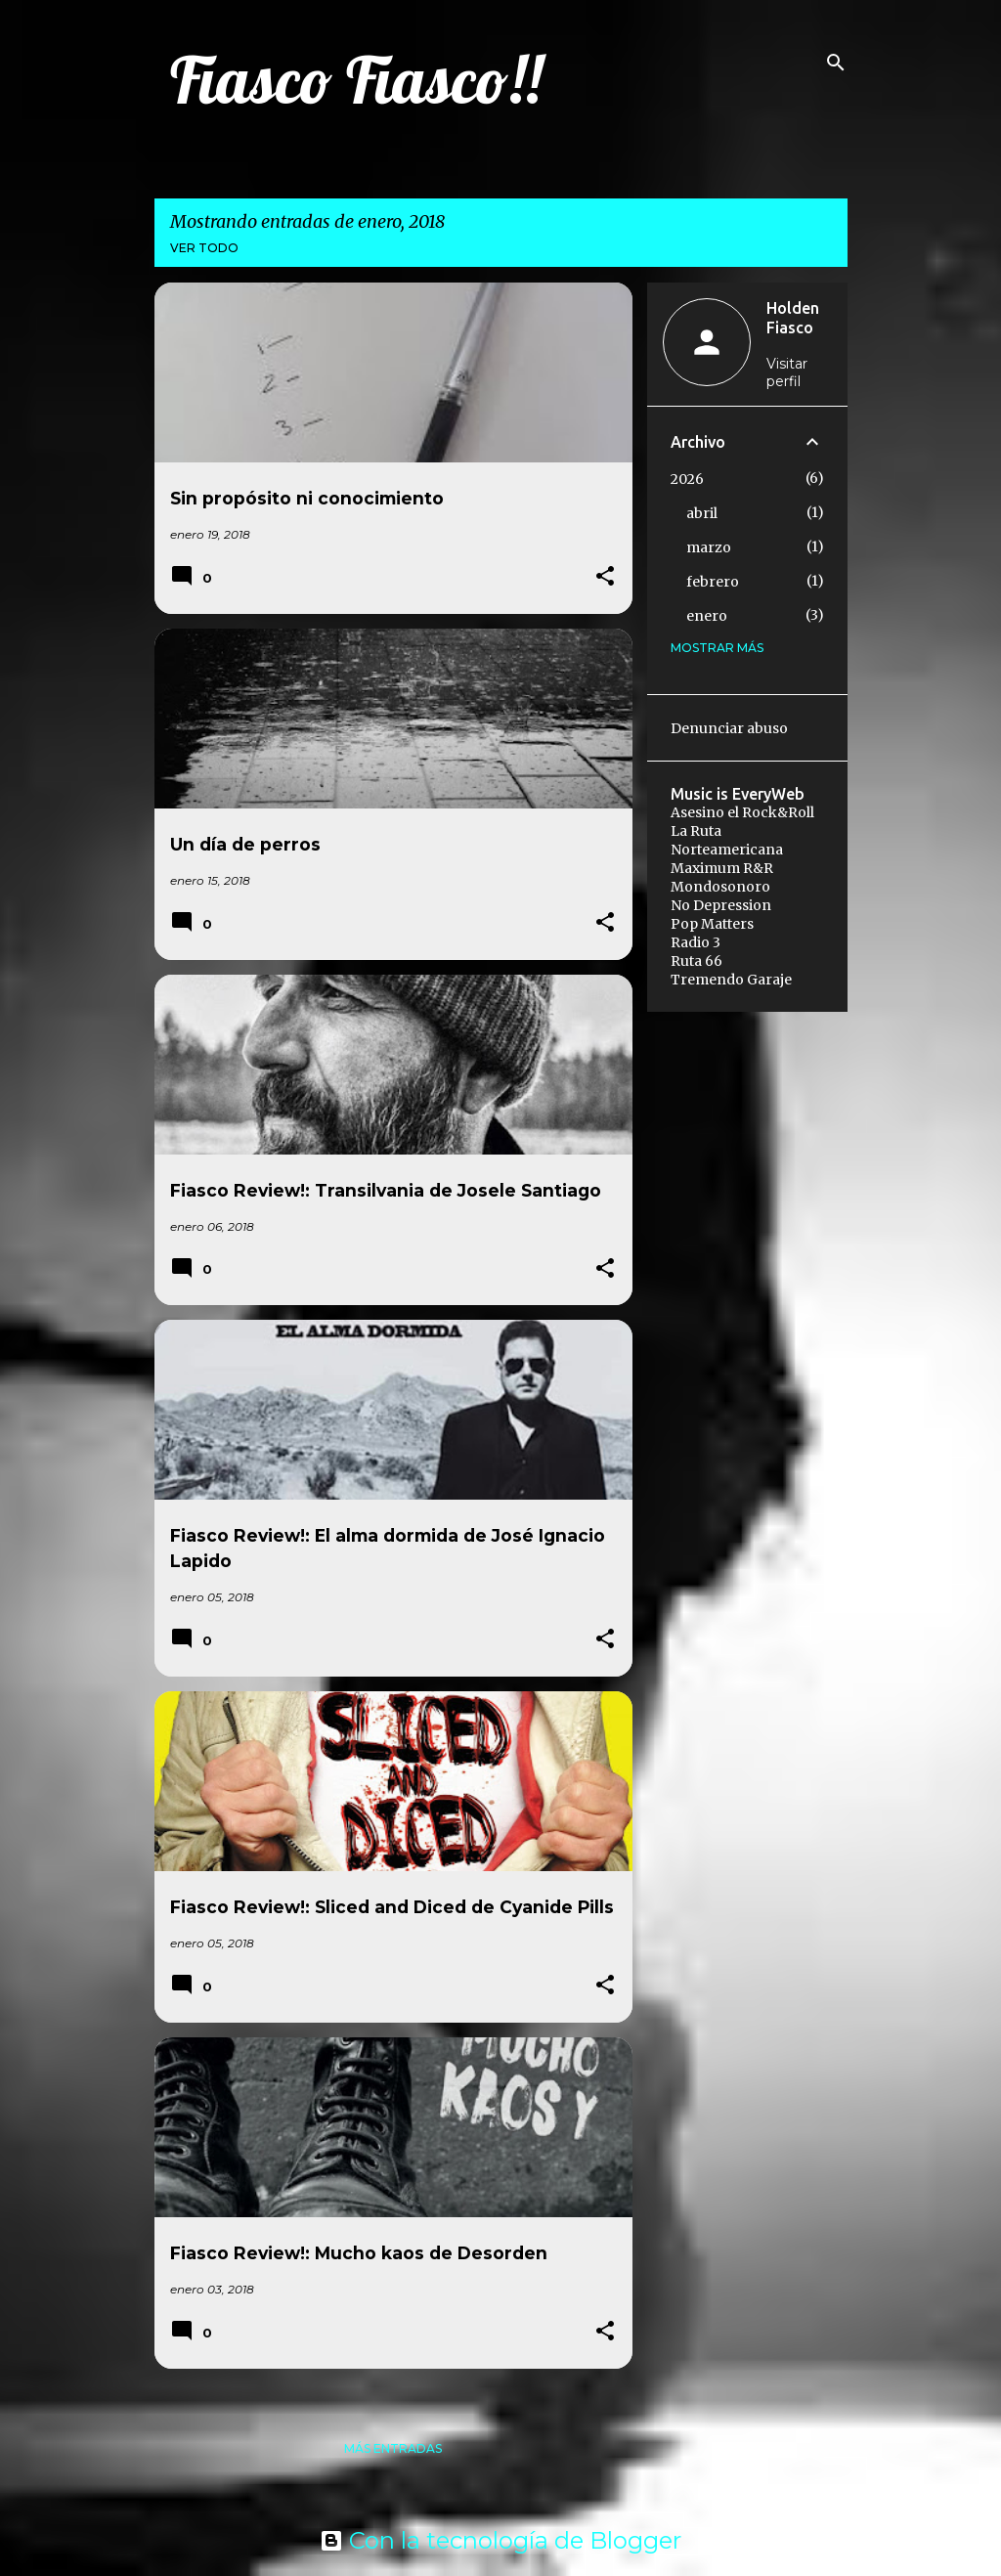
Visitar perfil (786, 372)
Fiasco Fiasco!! (356, 79)
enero (706, 616)
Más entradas (393, 2448)
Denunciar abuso (729, 728)
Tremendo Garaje (731, 979)
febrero (712, 581)
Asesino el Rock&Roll (742, 812)
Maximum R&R (722, 868)
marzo (708, 547)
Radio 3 (695, 942)
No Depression (721, 905)
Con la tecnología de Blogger (500, 2540)
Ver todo (204, 247)
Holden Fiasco (792, 317)
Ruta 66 (696, 961)
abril (702, 513)
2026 (687, 479)
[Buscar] (836, 62)
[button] (605, 577)
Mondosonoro (720, 886)
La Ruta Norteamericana (727, 840)
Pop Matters (712, 924)
